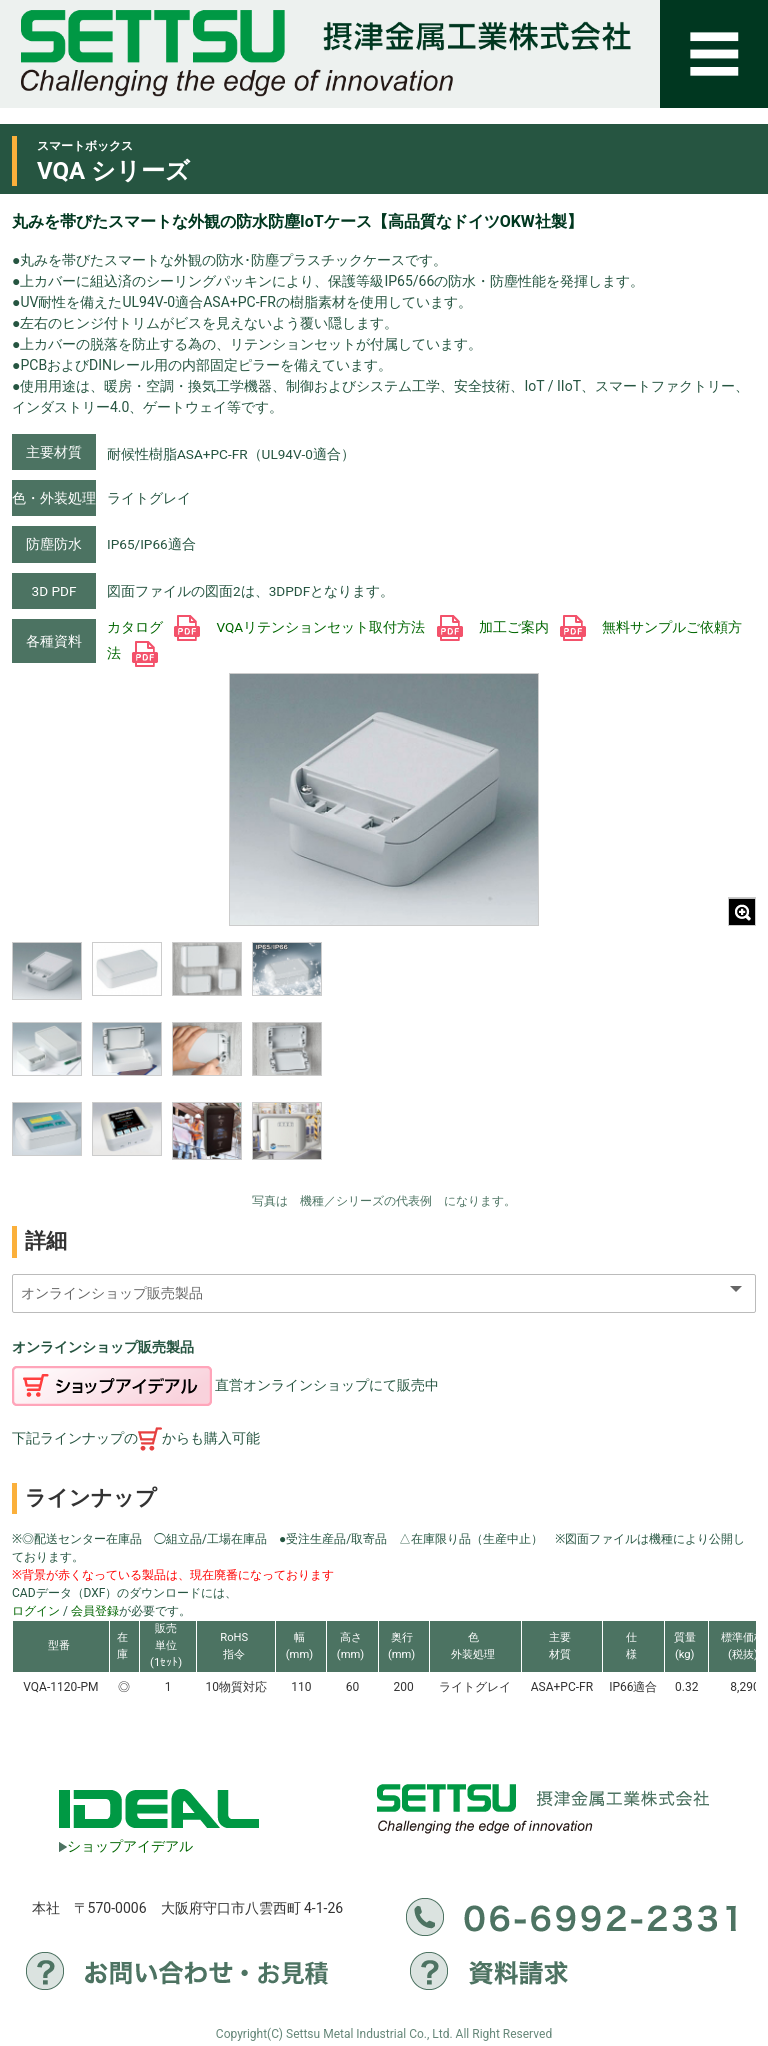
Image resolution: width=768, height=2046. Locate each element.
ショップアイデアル (126, 1846)
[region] (167, 1062)
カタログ (153, 627)
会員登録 (95, 1611)
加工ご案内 (532, 627)
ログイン (36, 1611)
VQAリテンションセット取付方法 (339, 627)
